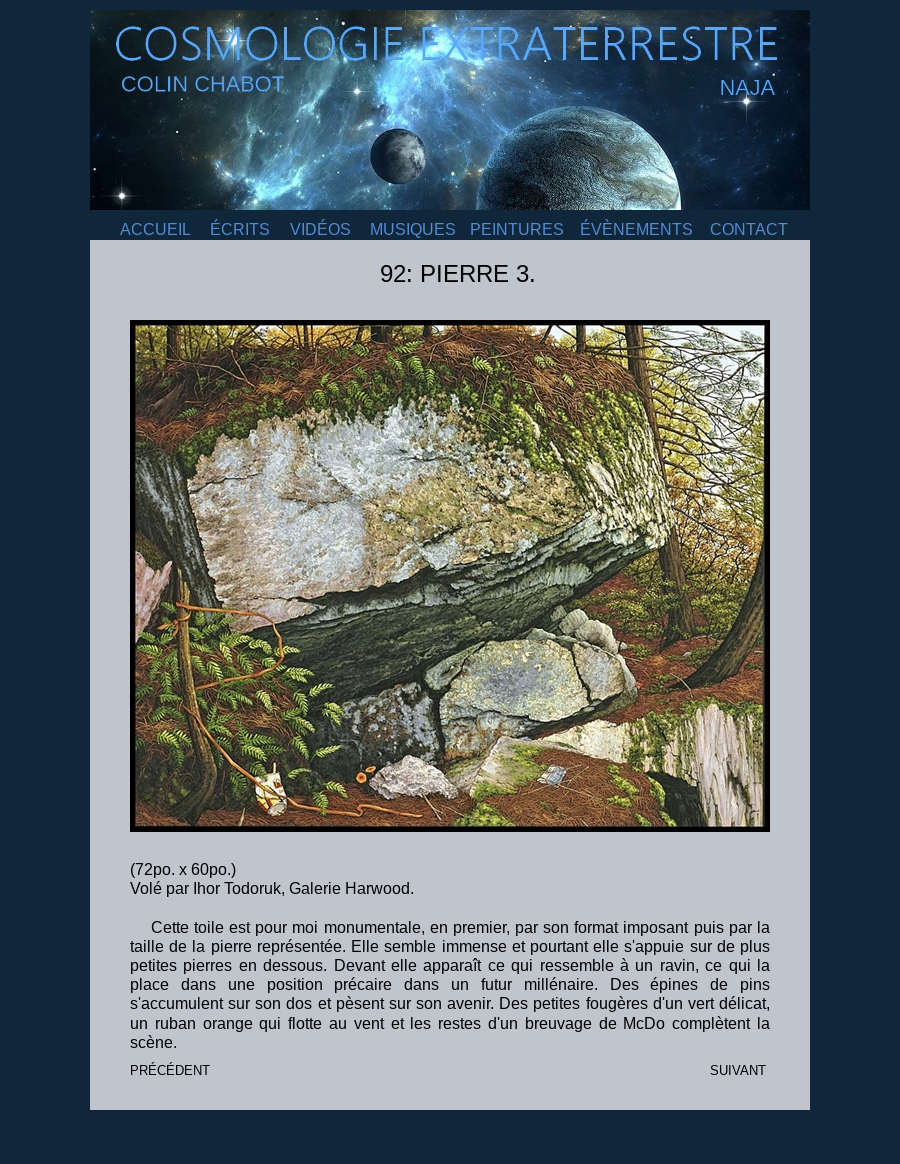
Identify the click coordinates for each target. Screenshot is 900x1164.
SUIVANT (738, 1071)
